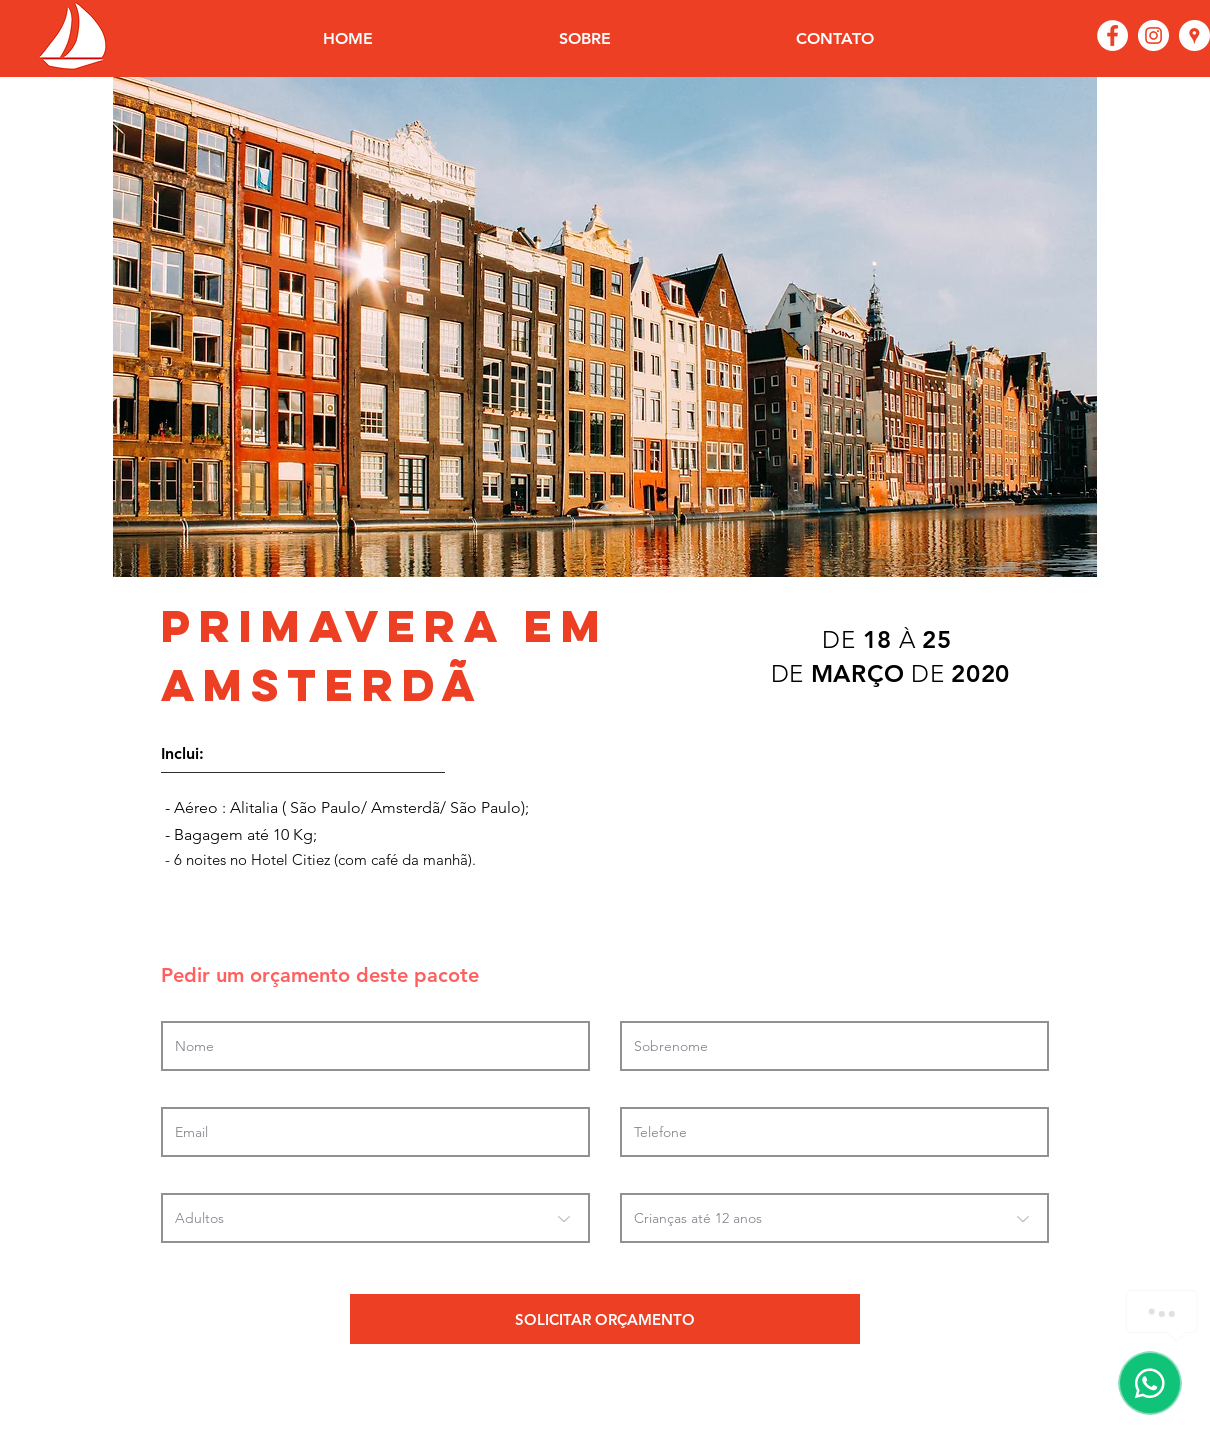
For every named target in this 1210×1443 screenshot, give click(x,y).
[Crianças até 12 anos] (834, 1218)
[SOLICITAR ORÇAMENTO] (605, 1319)
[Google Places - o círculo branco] (1194, 35)
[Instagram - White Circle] (1153, 35)
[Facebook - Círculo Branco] (1112, 35)
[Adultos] (375, 1218)
